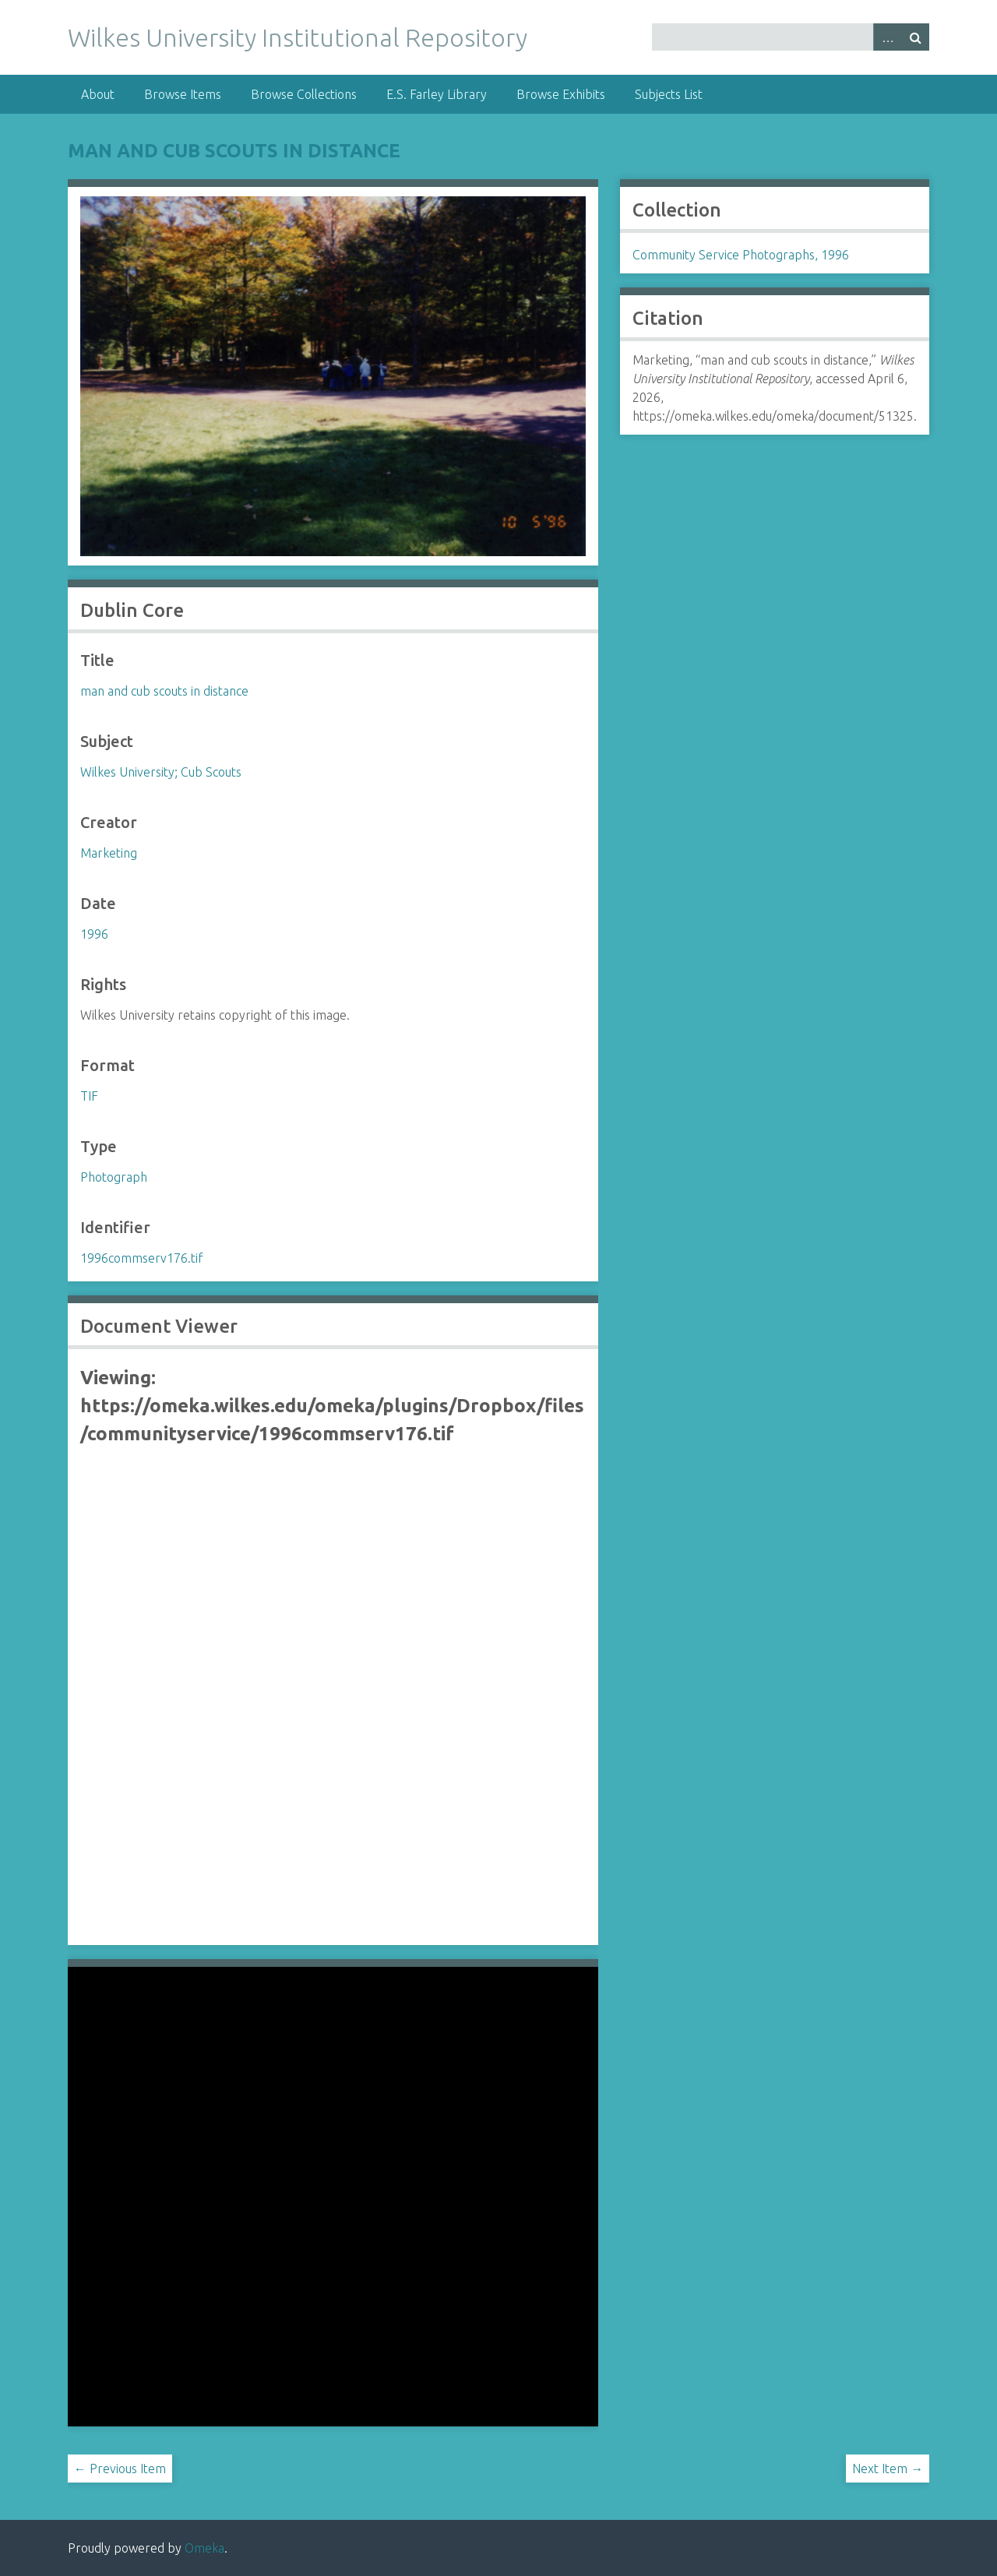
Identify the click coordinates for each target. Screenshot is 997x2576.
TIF (89, 1096)
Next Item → (887, 2468)
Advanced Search (887, 37)
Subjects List (669, 94)
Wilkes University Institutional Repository (297, 37)
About (97, 94)
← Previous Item (120, 2468)
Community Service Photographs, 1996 (740, 255)
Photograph (113, 1177)
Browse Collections (304, 94)
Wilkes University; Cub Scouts (160, 772)
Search (915, 37)
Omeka (204, 2548)
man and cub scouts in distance (234, 150)
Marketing (108, 853)
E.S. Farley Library (436, 94)
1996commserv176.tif (141, 1258)
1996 (94, 934)
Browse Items (182, 94)
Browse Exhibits (560, 94)
